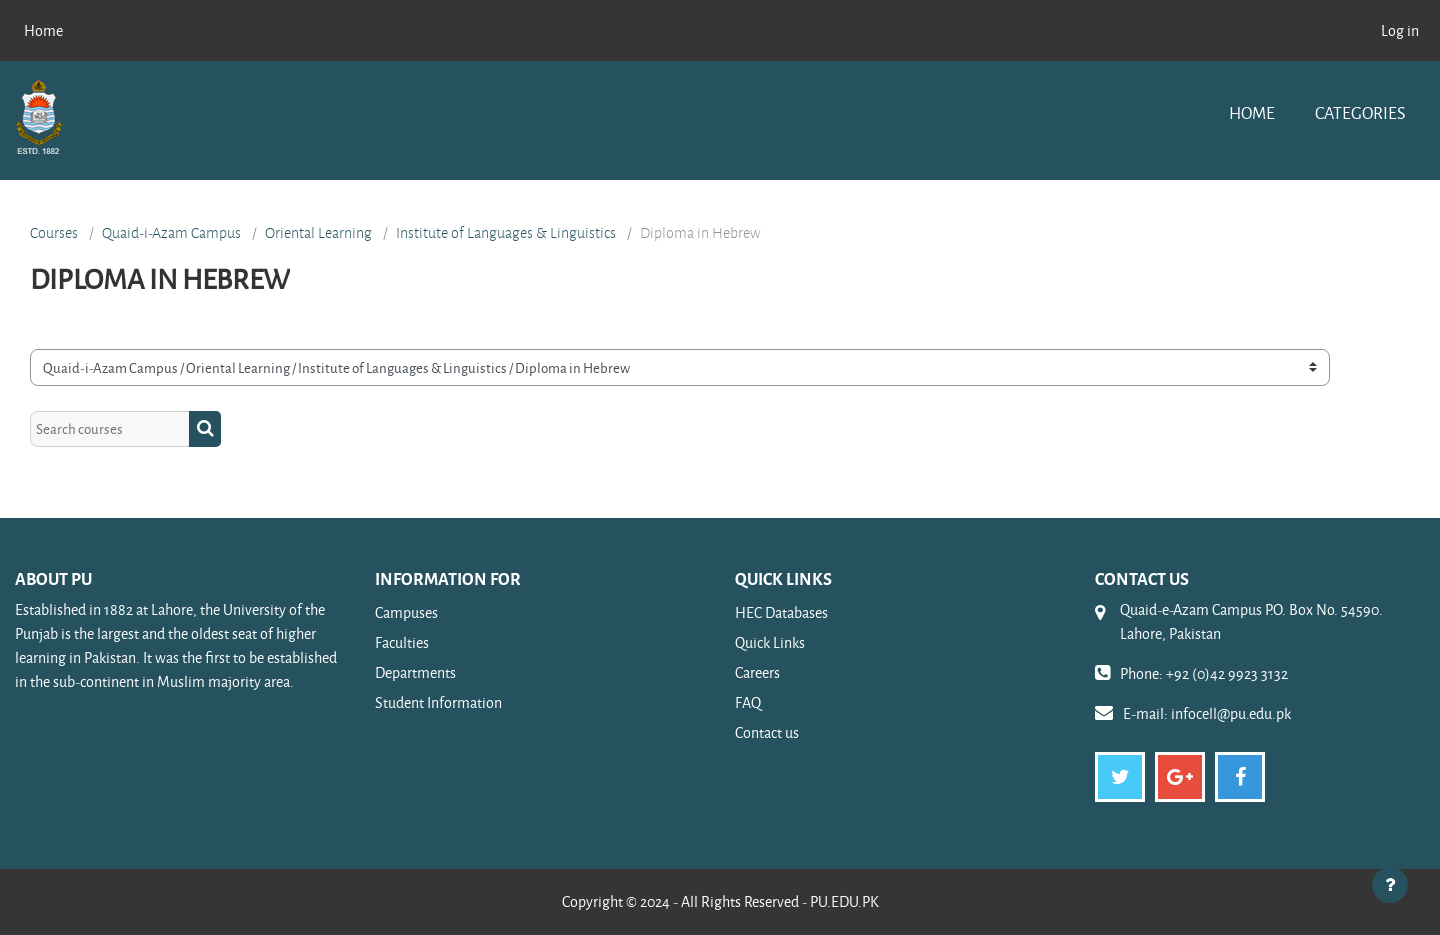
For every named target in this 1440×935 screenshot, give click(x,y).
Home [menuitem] (43, 30)
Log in (1400, 30)
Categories (1360, 112)
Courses (54, 233)
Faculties (402, 642)
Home (1252, 112)
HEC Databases (781, 612)
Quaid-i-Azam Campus (171, 233)
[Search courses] (110, 429)
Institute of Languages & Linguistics (506, 233)
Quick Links (770, 642)
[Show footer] (1390, 885)
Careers (757, 672)
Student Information (438, 702)
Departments (415, 672)
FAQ (748, 702)
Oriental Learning (318, 233)
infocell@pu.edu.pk (1231, 713)
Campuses (406, 612)
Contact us (767, 732)
